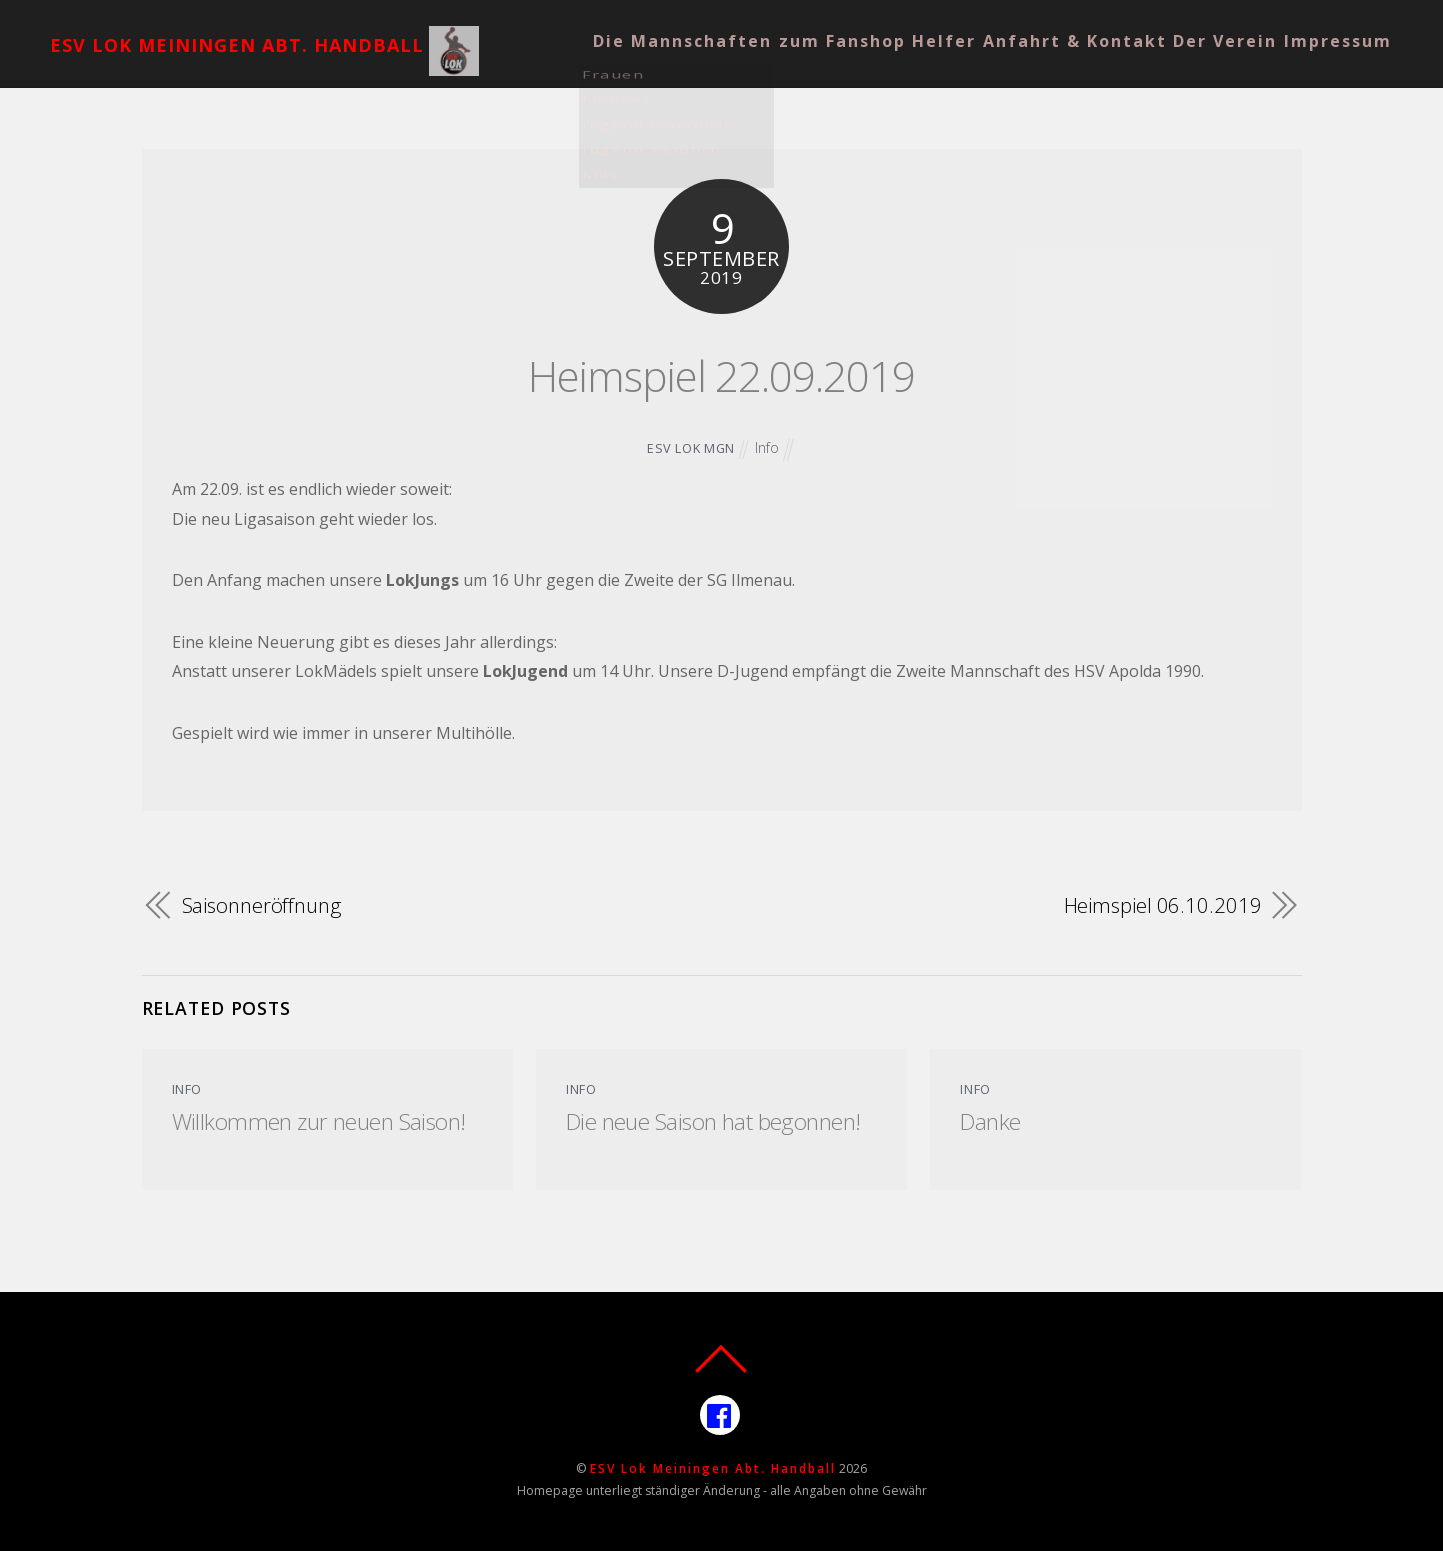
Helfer (908, 26)
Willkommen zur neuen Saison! (325, 1119)
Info (768, 447)
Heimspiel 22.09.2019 (721, 369)
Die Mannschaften (612, 26)
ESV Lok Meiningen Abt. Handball (713, 1467)
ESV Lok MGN (691, 448)
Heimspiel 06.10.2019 (1161, 904)
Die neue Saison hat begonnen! (720, 1119)
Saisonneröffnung (265, 904)
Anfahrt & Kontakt (1055, 26)
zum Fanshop (789, 26)
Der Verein (1222, 26)
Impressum (1351, 26)
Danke (991, 1119)
